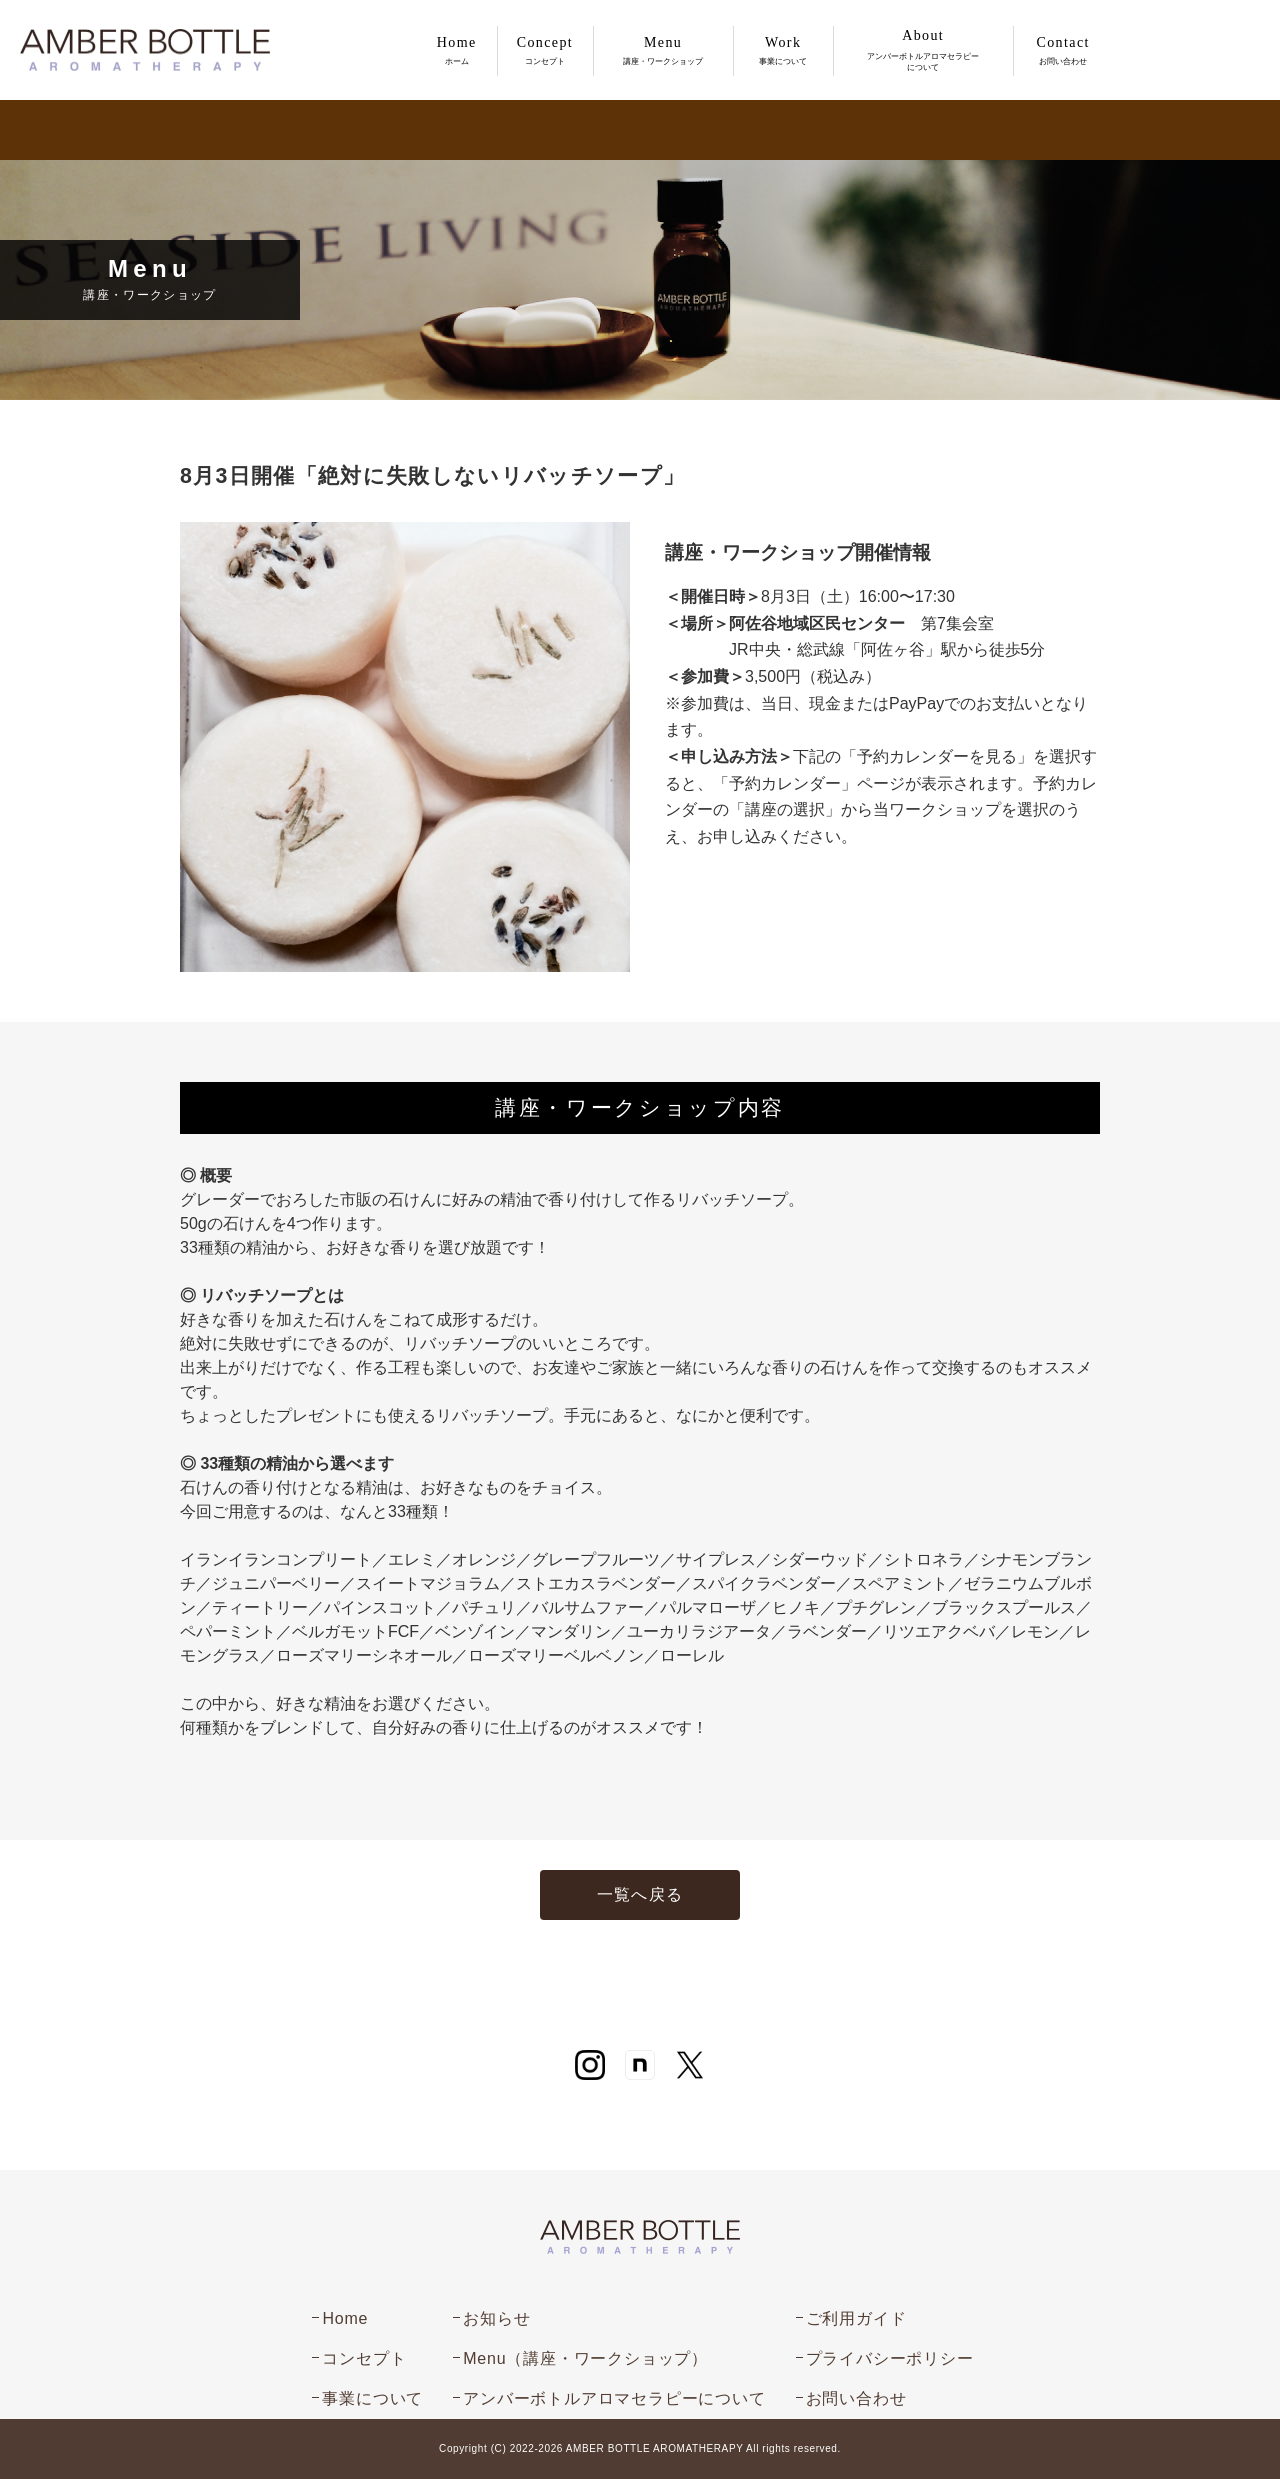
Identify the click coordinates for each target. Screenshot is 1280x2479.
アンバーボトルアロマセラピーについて (614, 2398)
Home (345, 2318)
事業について (372, 2398)
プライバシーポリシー (890, 2358)
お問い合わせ (856, 2398)
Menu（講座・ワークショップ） (585, 2358)
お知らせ (496, 2318)
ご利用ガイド (856, 2318)
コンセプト (364, 2358)
